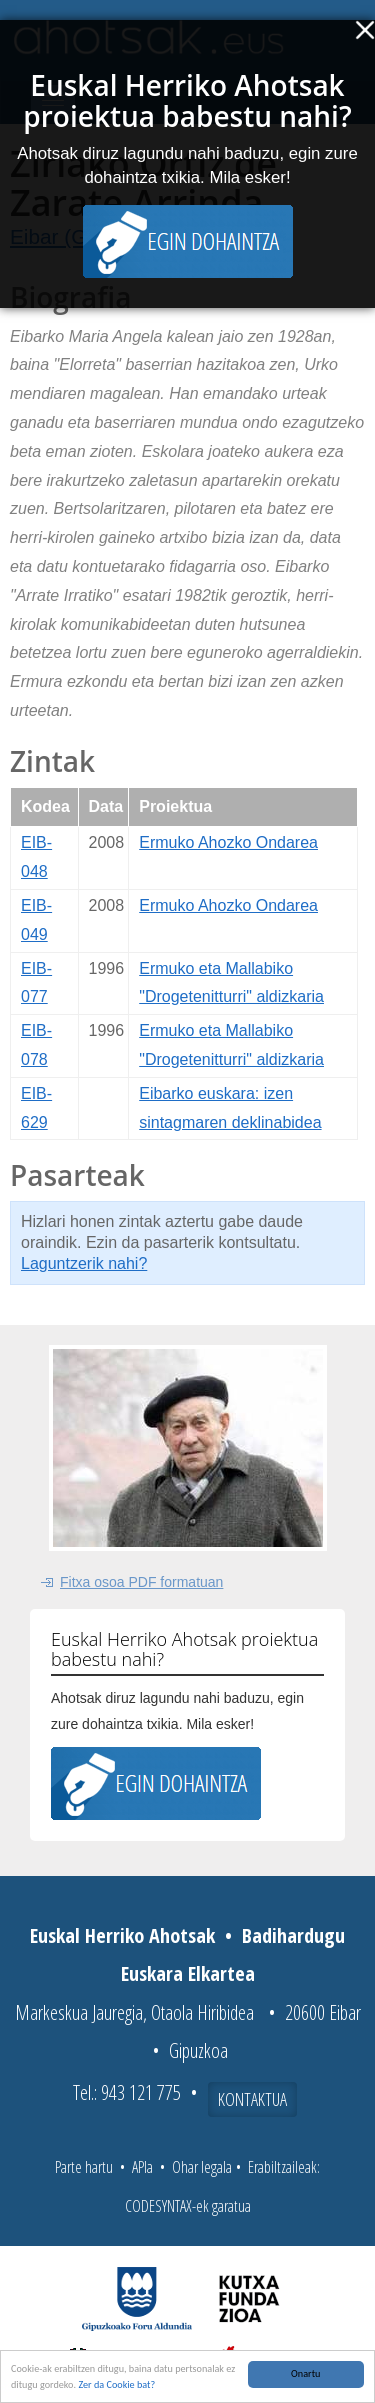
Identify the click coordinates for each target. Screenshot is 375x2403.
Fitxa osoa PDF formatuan (141, 1582)
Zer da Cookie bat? (116, 2386)
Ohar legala (202, 2167)
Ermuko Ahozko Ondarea (228, 842)
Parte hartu (84, 2167)
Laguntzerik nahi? (84, 1263)
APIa (142, 2167)
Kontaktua (252, 2099)
